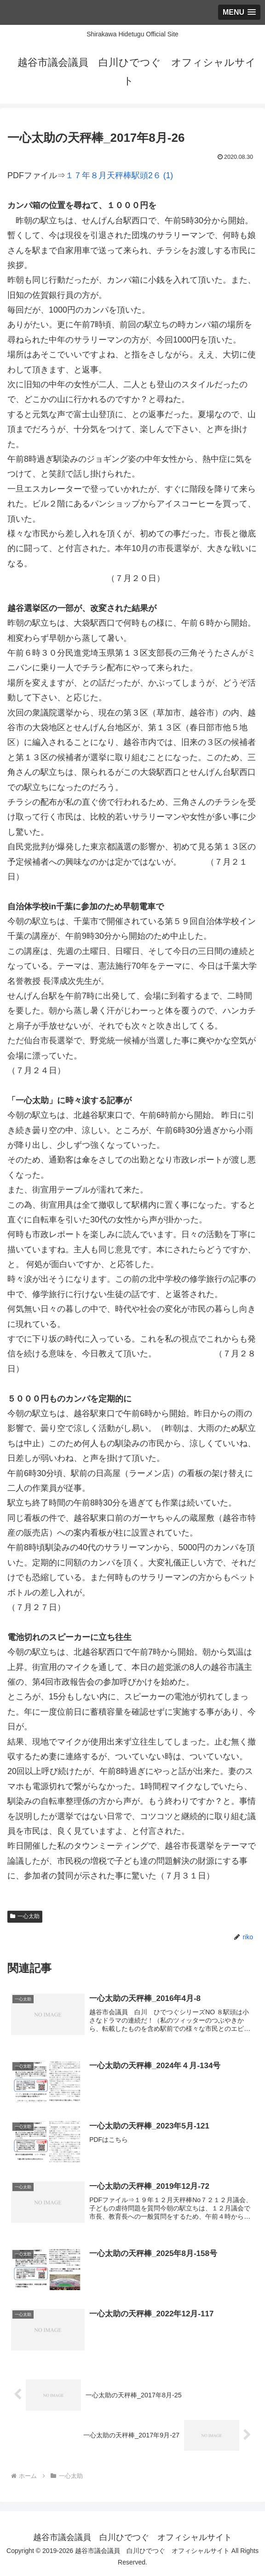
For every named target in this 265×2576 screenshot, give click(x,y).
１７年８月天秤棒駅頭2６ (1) (119, 175)
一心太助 (25, 1916)
